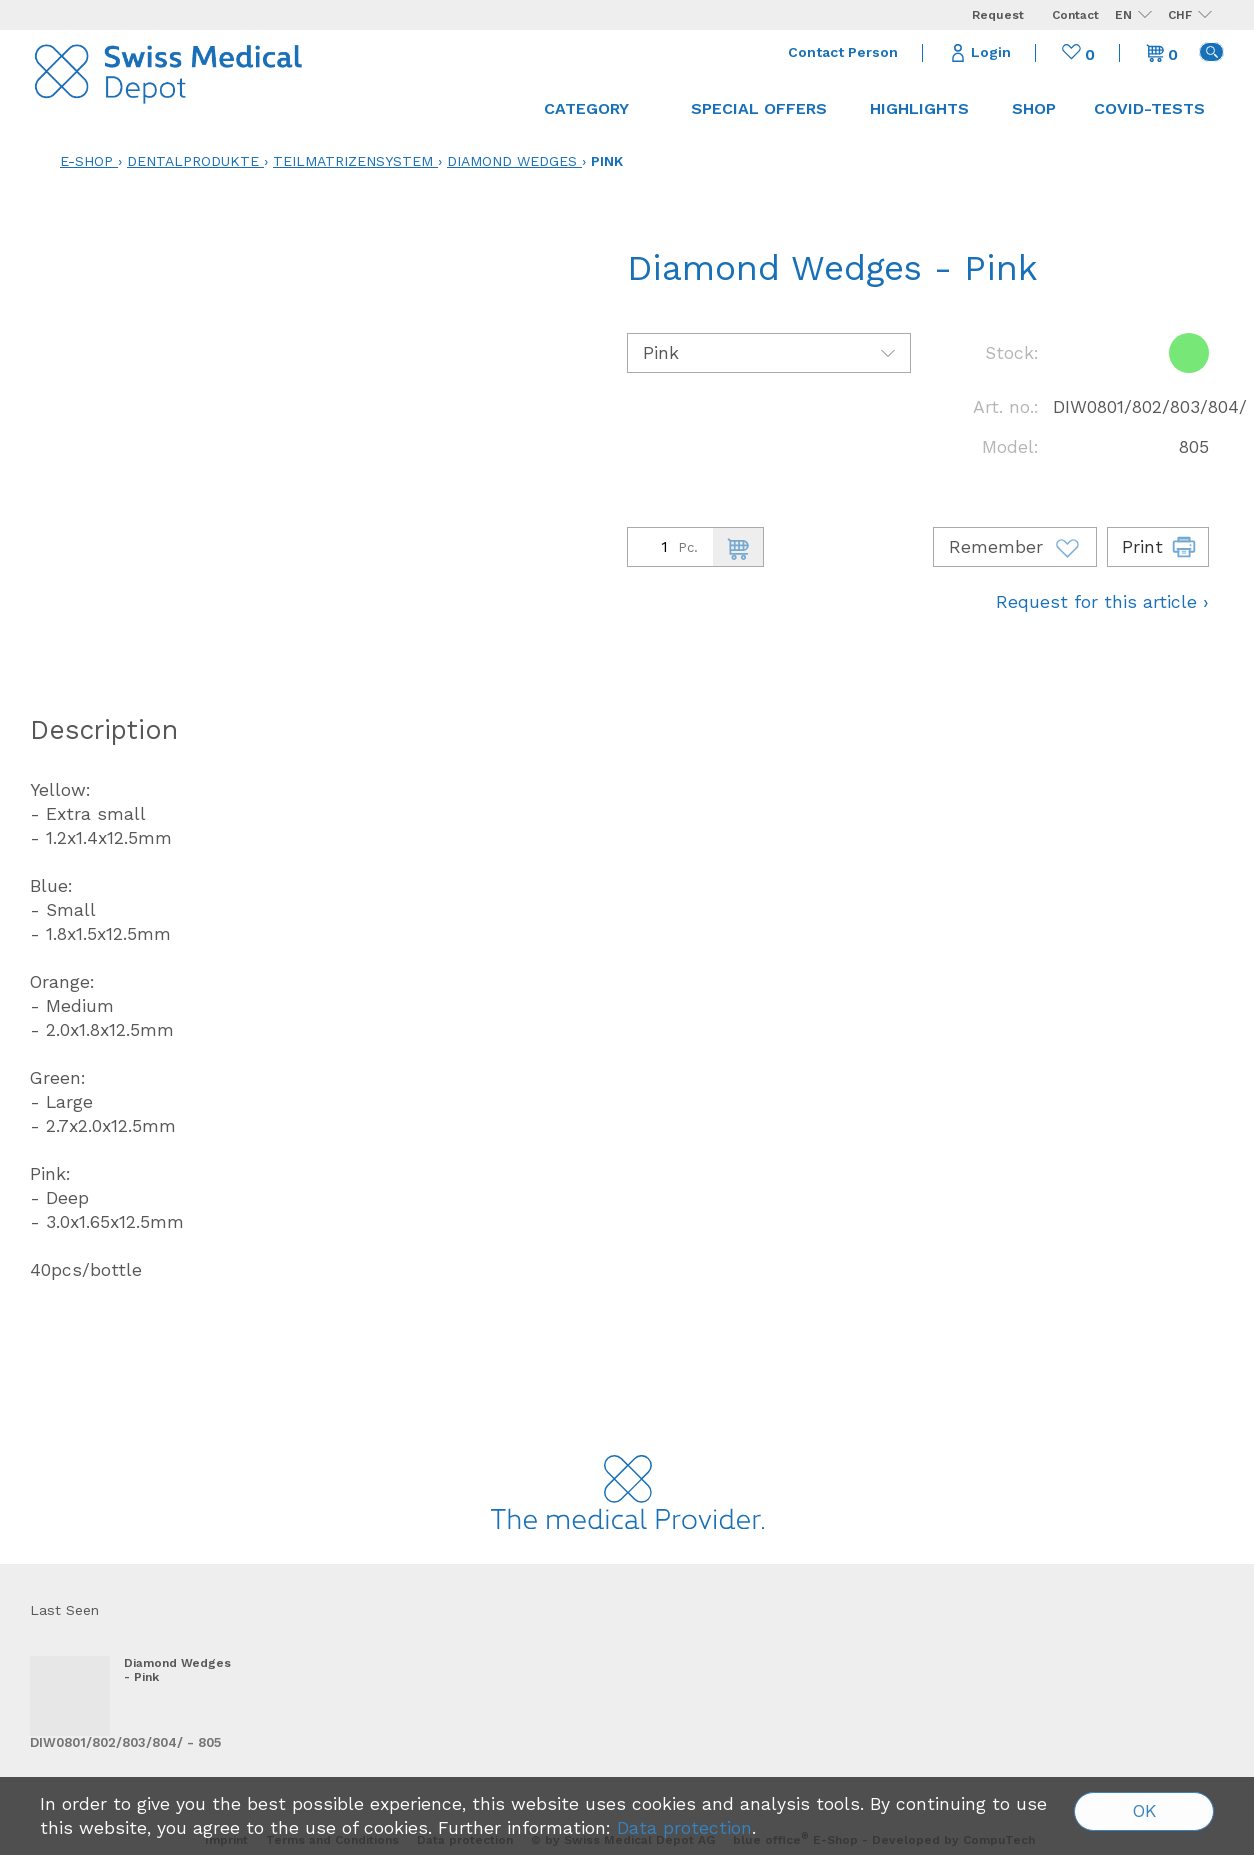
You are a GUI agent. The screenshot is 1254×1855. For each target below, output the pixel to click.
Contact (1075, 15)
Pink (607, 161)
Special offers (759, 108)
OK (1144, 1811)
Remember (1015, 547)
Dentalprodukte (193, 161)
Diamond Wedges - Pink (177, 1670)
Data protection (684, 1828)
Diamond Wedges (512, 161)
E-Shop (86, 161)
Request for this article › (1102, 602)
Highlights (919, 108)
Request (998, 15)
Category (596, 108)
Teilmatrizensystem (353, 161)
